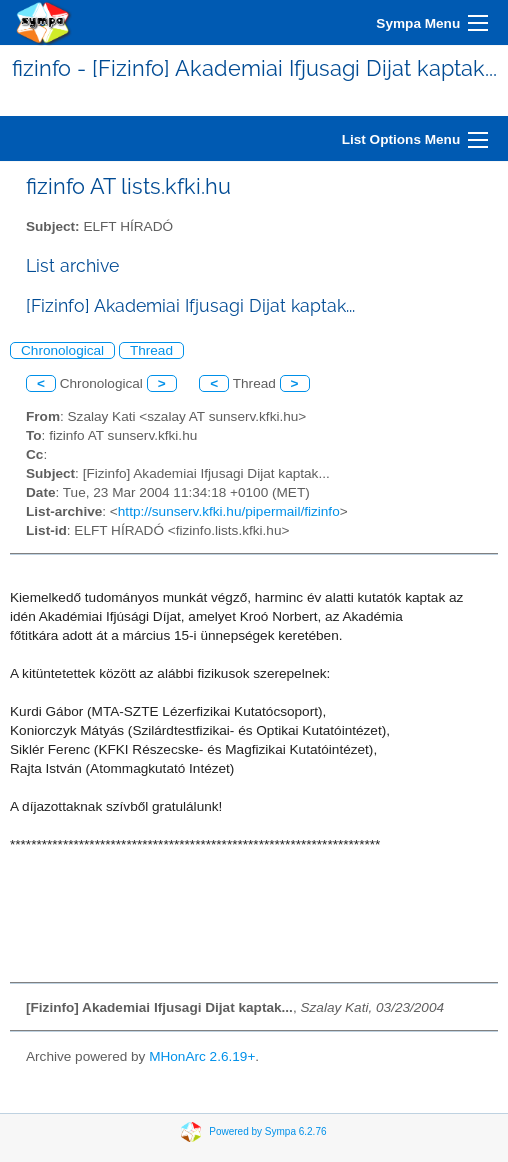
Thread (151, 350)
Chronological (62, 350)
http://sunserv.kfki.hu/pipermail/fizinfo (229, 511)
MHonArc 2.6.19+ (202, 1056)
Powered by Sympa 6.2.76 (267, 1131)
